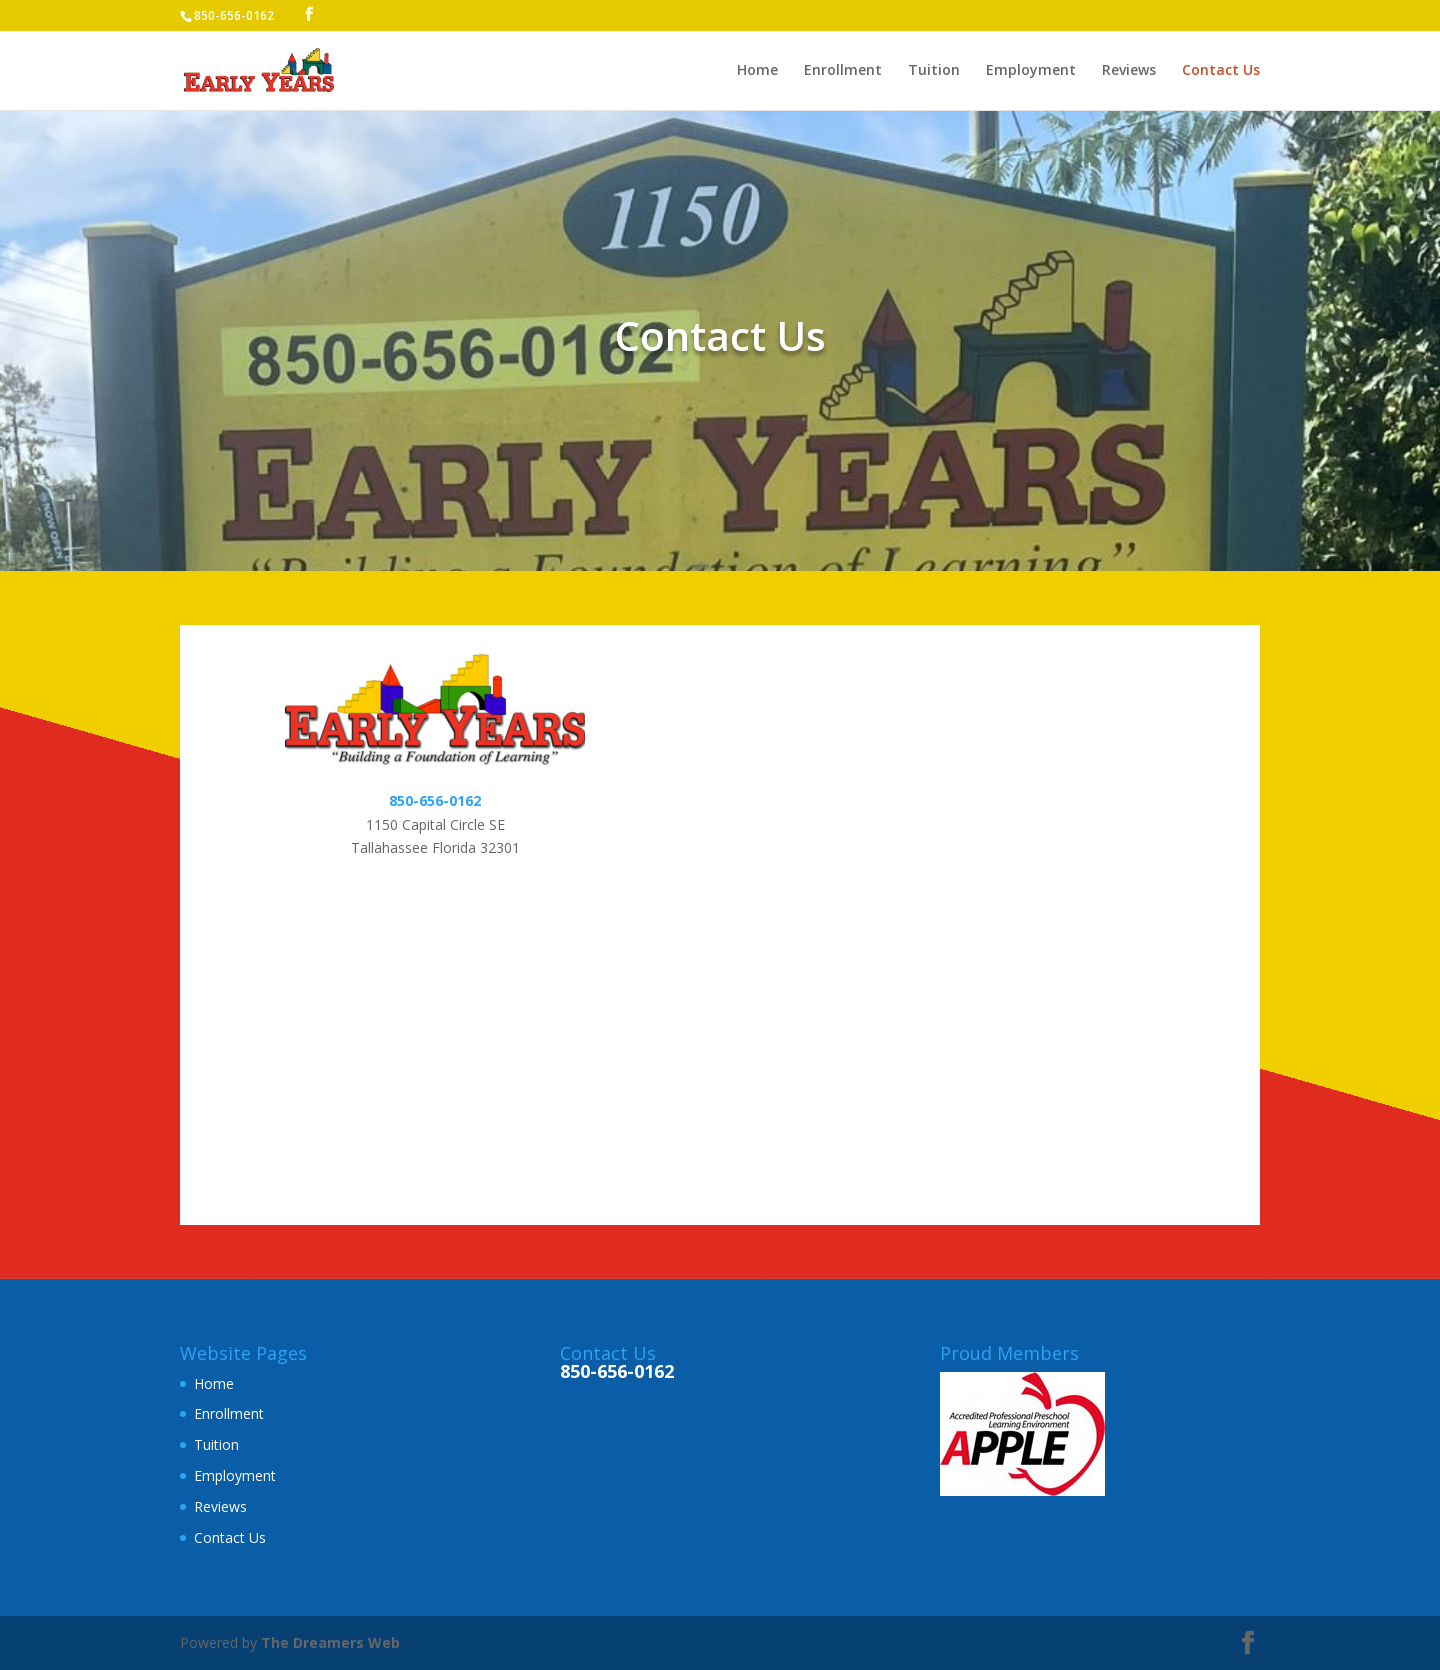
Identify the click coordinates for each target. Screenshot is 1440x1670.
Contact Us (1221, 71)
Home (757, 71)
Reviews (1129, 71)
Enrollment (843, 71)
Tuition (934, 71)
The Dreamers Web (330, 1642)
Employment (1031, 71)
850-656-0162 (435, 800)
